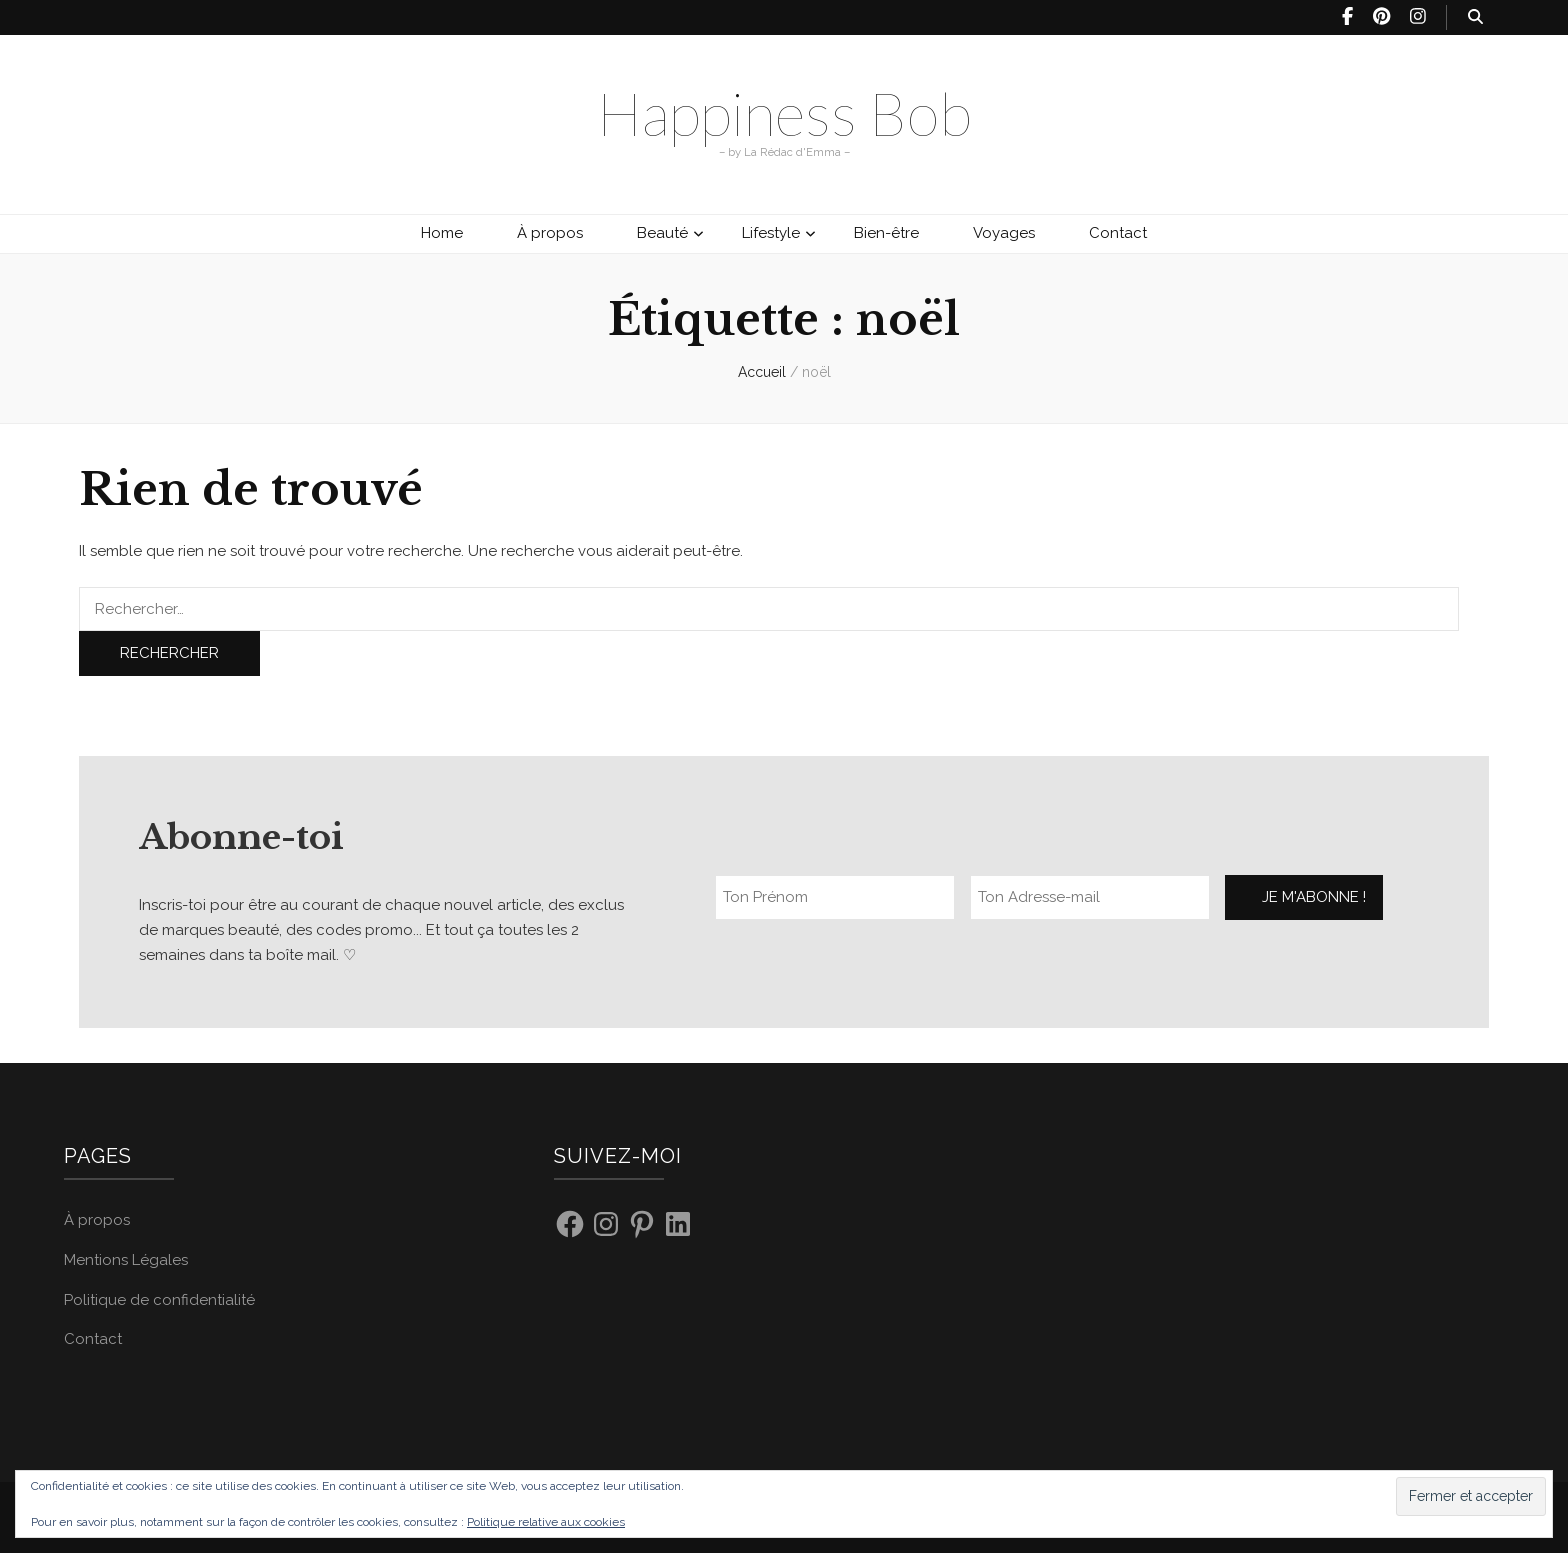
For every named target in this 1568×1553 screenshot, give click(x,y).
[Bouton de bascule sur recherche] (1475, 17)
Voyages (1004, 233)
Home (442, 233)
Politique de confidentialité (159, 1300)
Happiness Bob (784, 113)
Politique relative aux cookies (546, 1522)
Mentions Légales (126, 1260)
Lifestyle (771, 233)
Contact (1118, 233)
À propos (550, 233)
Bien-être (886, 233)
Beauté (662, 233)
